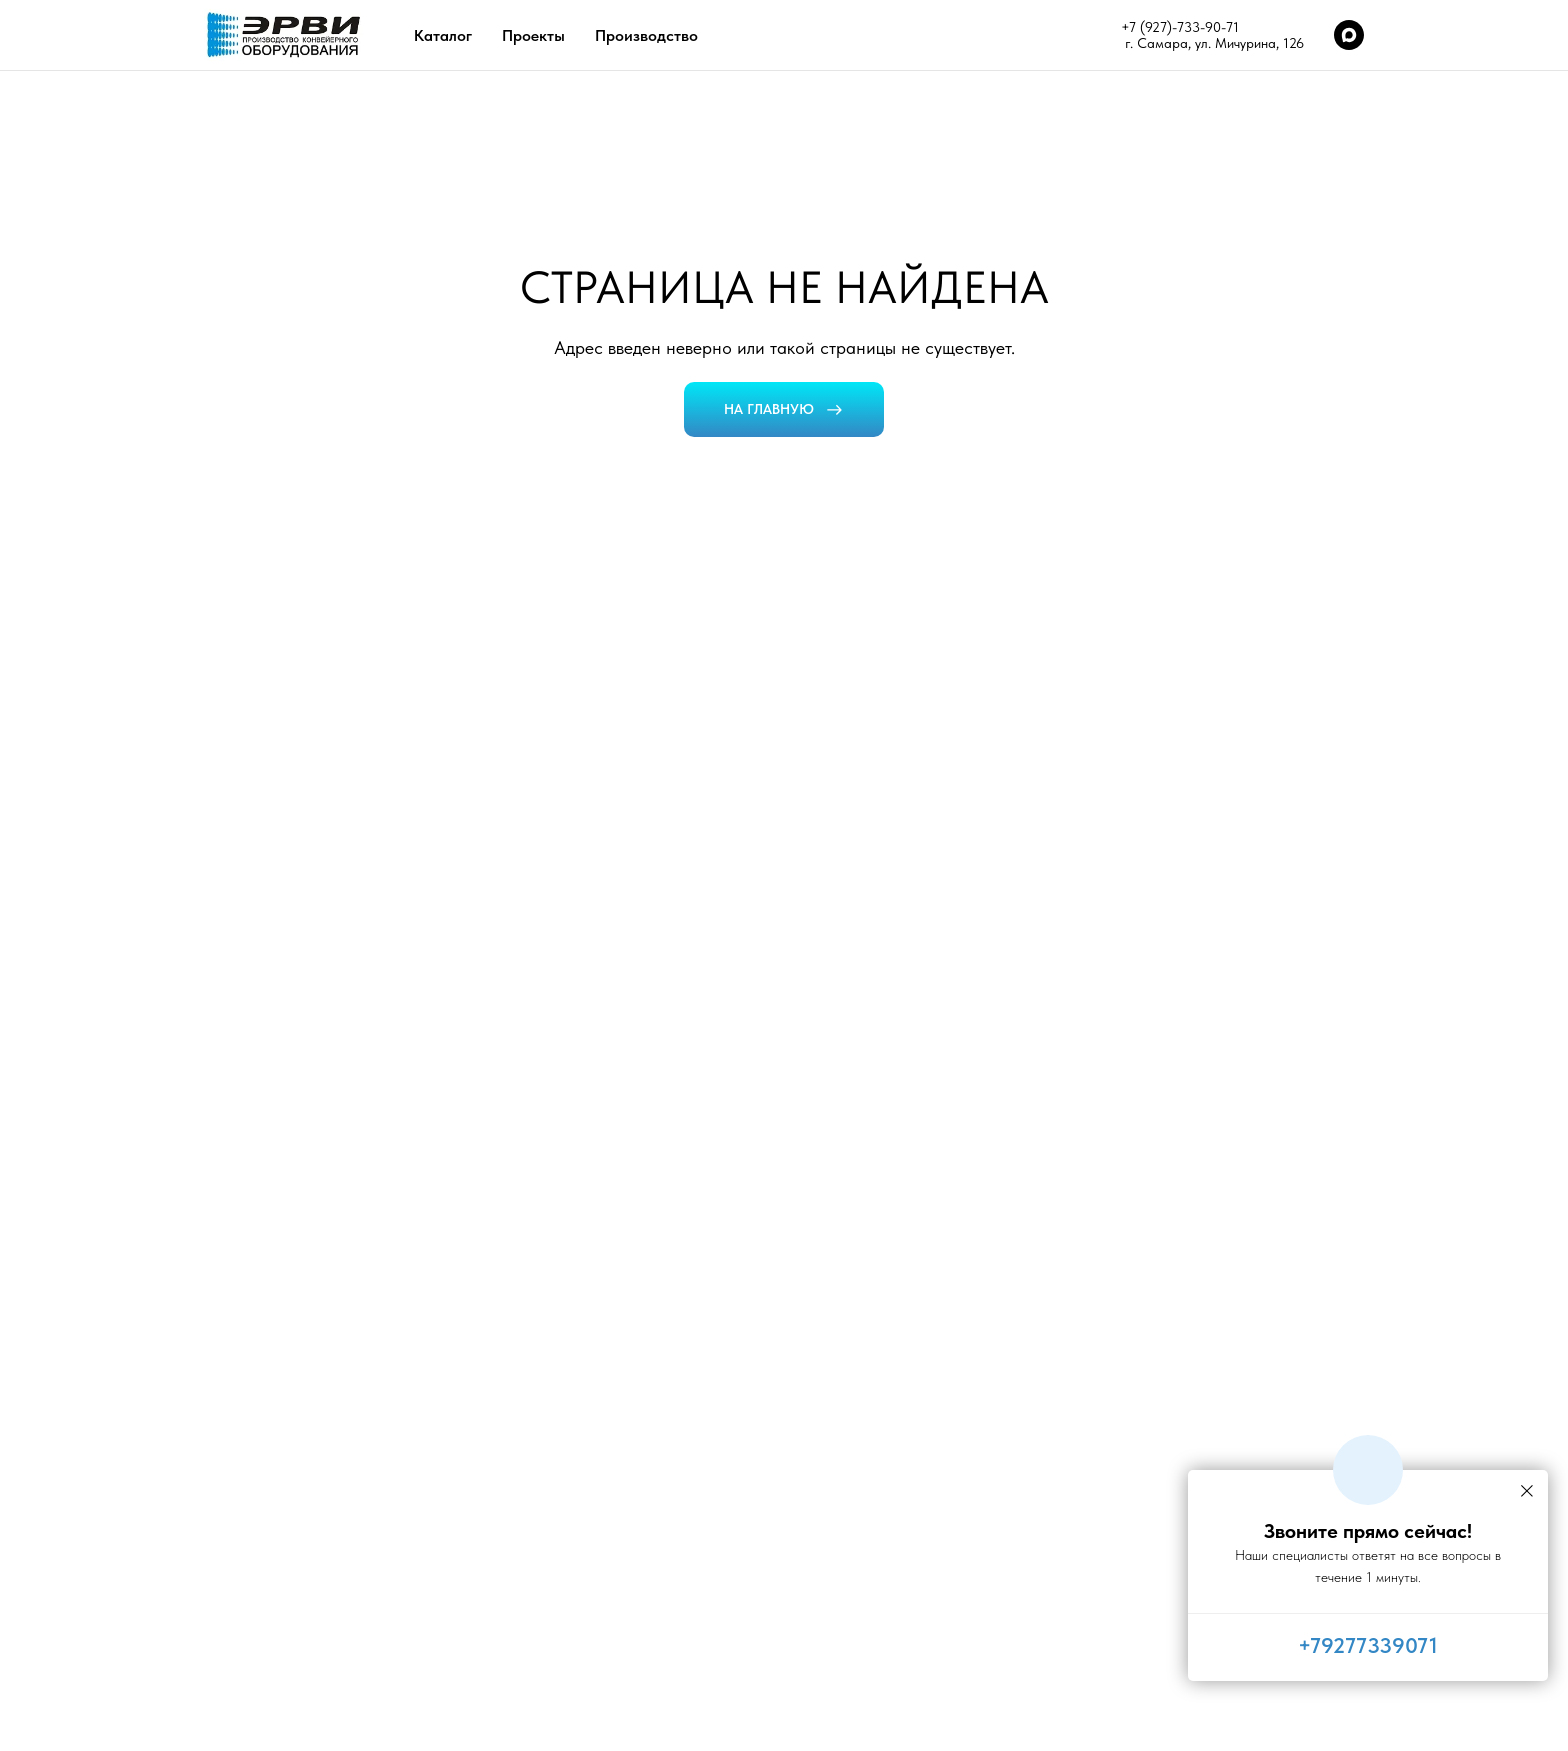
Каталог (443, 35)
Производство (646, 35)
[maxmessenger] (1349, 35)
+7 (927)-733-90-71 (1180, 27)
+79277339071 (1368, 1645)
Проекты (533, 35)
